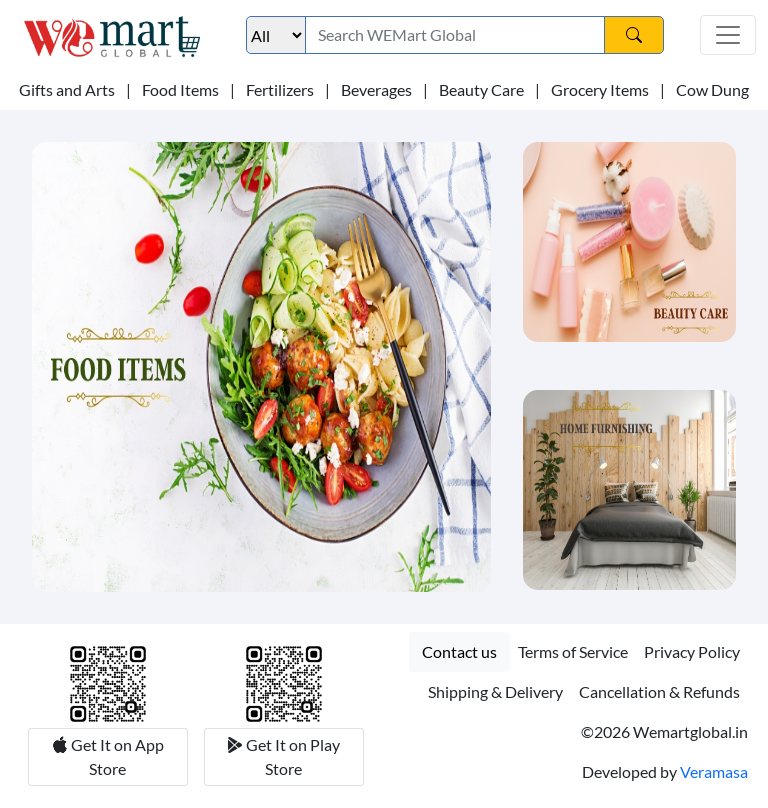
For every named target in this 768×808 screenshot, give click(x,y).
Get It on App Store (116, 756)
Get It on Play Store (291, 756)
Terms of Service (573, 651)
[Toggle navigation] (728, 35)
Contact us (459, 651)
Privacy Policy (692, 651)
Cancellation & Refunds (659, 691)
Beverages (376, 89)
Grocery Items (600, 89)
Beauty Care (481, 89)
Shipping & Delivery (495, 691)
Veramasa (714, 771)
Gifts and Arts (67, 89)
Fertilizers (280, 89)
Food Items (180, 89)
